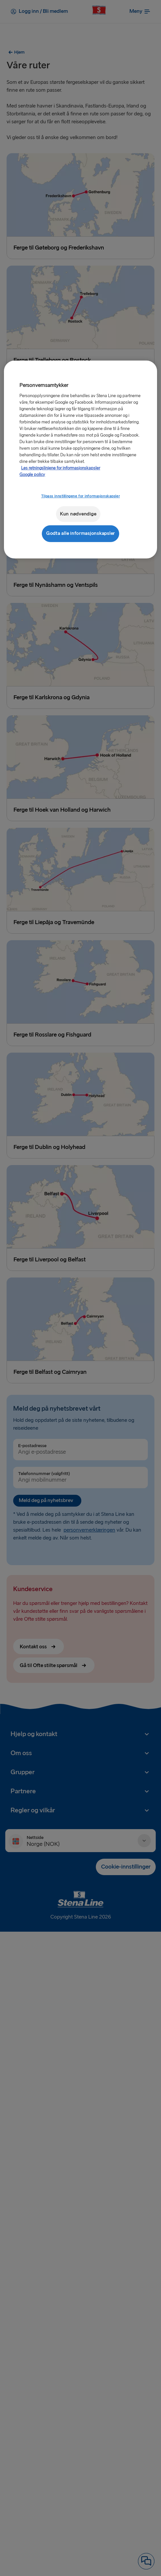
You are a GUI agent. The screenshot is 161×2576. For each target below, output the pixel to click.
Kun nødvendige (78, 513)
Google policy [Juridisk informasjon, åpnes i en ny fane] (32, 474)
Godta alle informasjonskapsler (80, 533)
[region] (80, 459)
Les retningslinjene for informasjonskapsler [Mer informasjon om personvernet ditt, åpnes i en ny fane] (60, 467)
